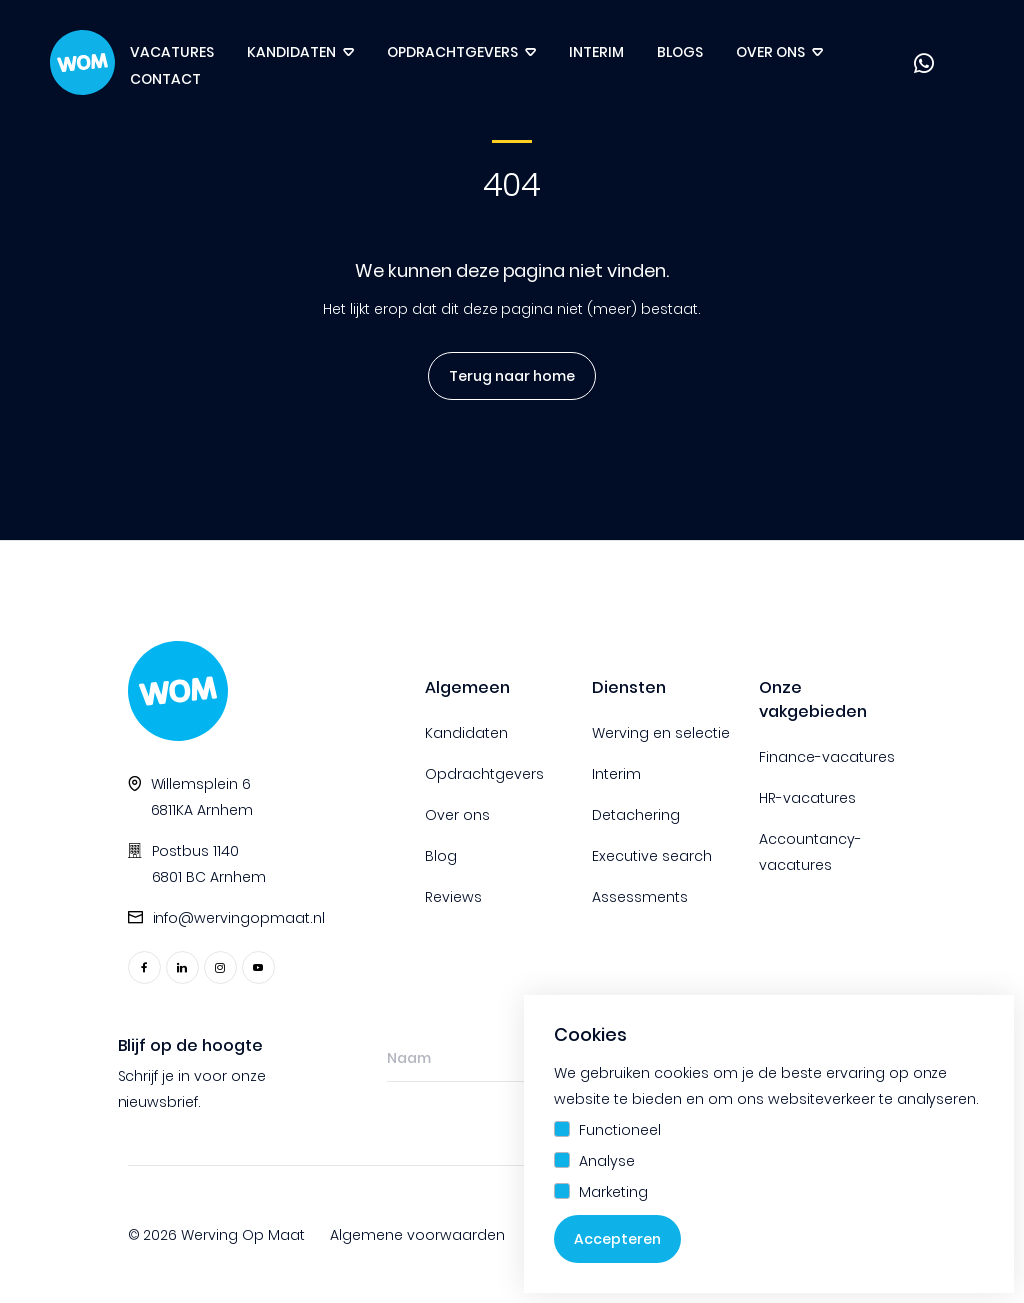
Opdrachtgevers (452, 52)
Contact (165, 79)
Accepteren (617, 1239)
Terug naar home (512, 376)
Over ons (770, 52)
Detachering (636, 815)
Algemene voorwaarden (417, 1235)
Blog (441, 856)
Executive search (652, 856)
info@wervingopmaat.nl (239, 918)
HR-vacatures (807, 798)
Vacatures (172, 52)
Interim (596, 52)
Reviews (453, 897)
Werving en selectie (661, 733)
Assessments (640, 897)
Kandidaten (291, 52)
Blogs (680, 52)
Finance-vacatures (827, 757)
